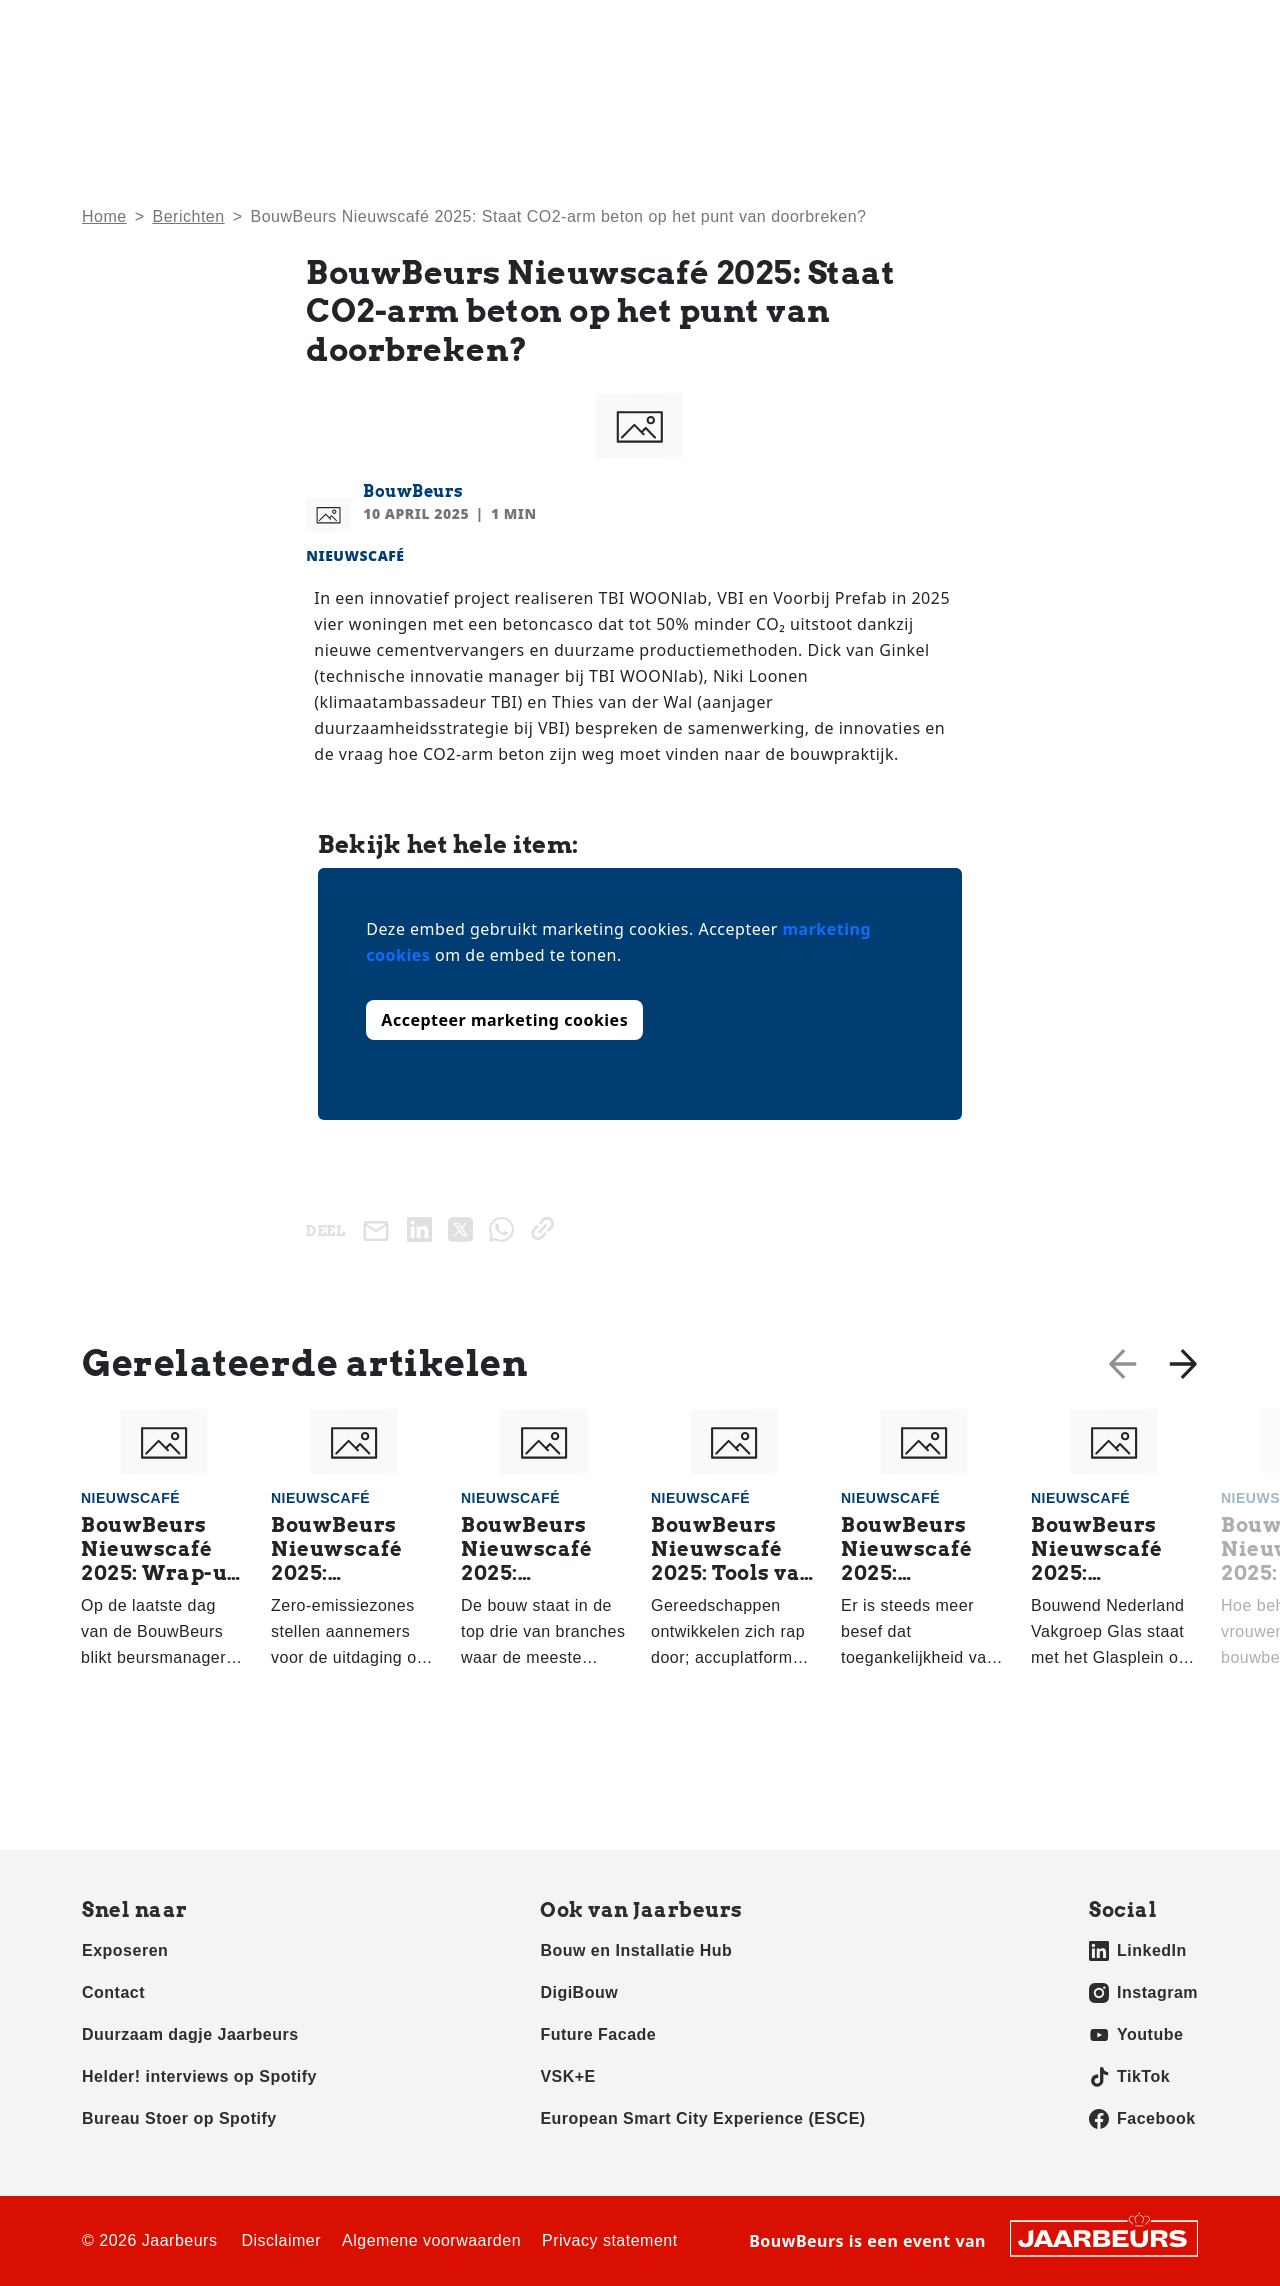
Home (731, 90)
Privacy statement (610, 2240)
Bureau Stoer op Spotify (179, 2118)
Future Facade (598, 2034)
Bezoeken (115, 29)
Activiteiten (930, 90)
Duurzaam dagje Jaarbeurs (190, 2034)
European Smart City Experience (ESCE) (702, 2118)
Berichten (189, 216)
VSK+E (567, 2076)
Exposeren (196, 29)
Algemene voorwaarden (431, 2240)
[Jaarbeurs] (1104, 2236)
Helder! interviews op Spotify (199, 2076)
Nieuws (821, 90)
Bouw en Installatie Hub (636, 1950)
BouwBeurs (413, 491)
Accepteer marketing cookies (504, 1020)
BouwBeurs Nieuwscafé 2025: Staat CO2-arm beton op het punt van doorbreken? (558, 216)
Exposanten (1057, 90)
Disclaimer (281, 2240)
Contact (1087, 29)
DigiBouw (579, 1992)
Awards (1170, 90)
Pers (260, 29)
